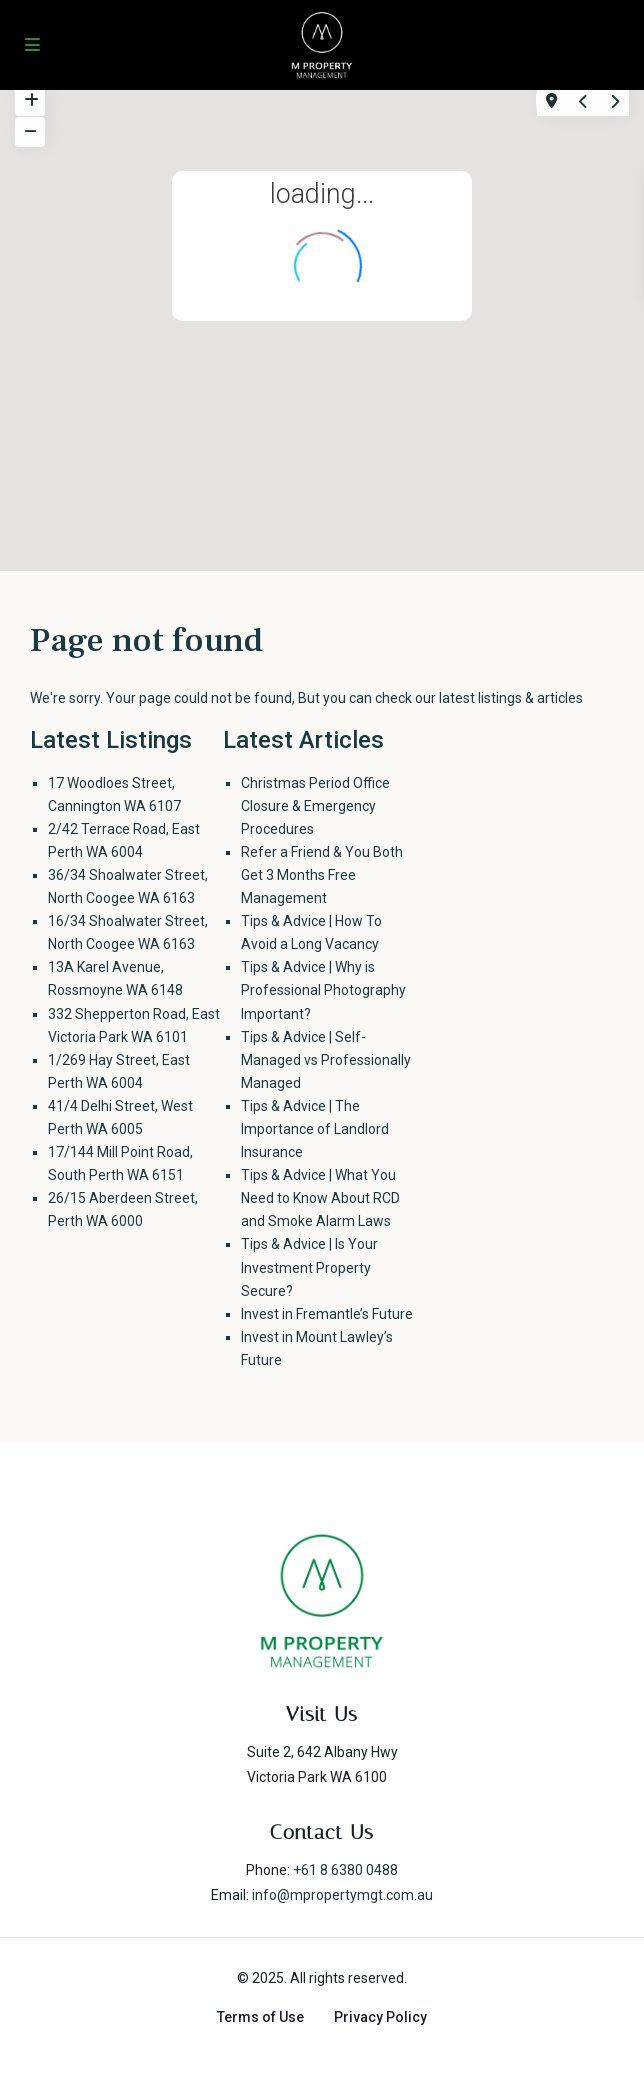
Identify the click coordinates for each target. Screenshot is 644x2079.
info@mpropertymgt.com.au (342, 1895)
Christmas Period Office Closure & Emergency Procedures (315, 806)
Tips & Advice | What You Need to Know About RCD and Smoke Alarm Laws (320, 1198)
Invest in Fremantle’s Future (327, 1314)
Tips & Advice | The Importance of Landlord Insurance (315, 1129)
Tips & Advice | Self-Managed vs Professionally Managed (326, 1060)
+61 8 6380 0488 (345, 1870)
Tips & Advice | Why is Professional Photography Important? (323, 990)
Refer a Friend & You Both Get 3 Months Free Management (322, 875)
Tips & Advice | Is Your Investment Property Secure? (309, 1267)
